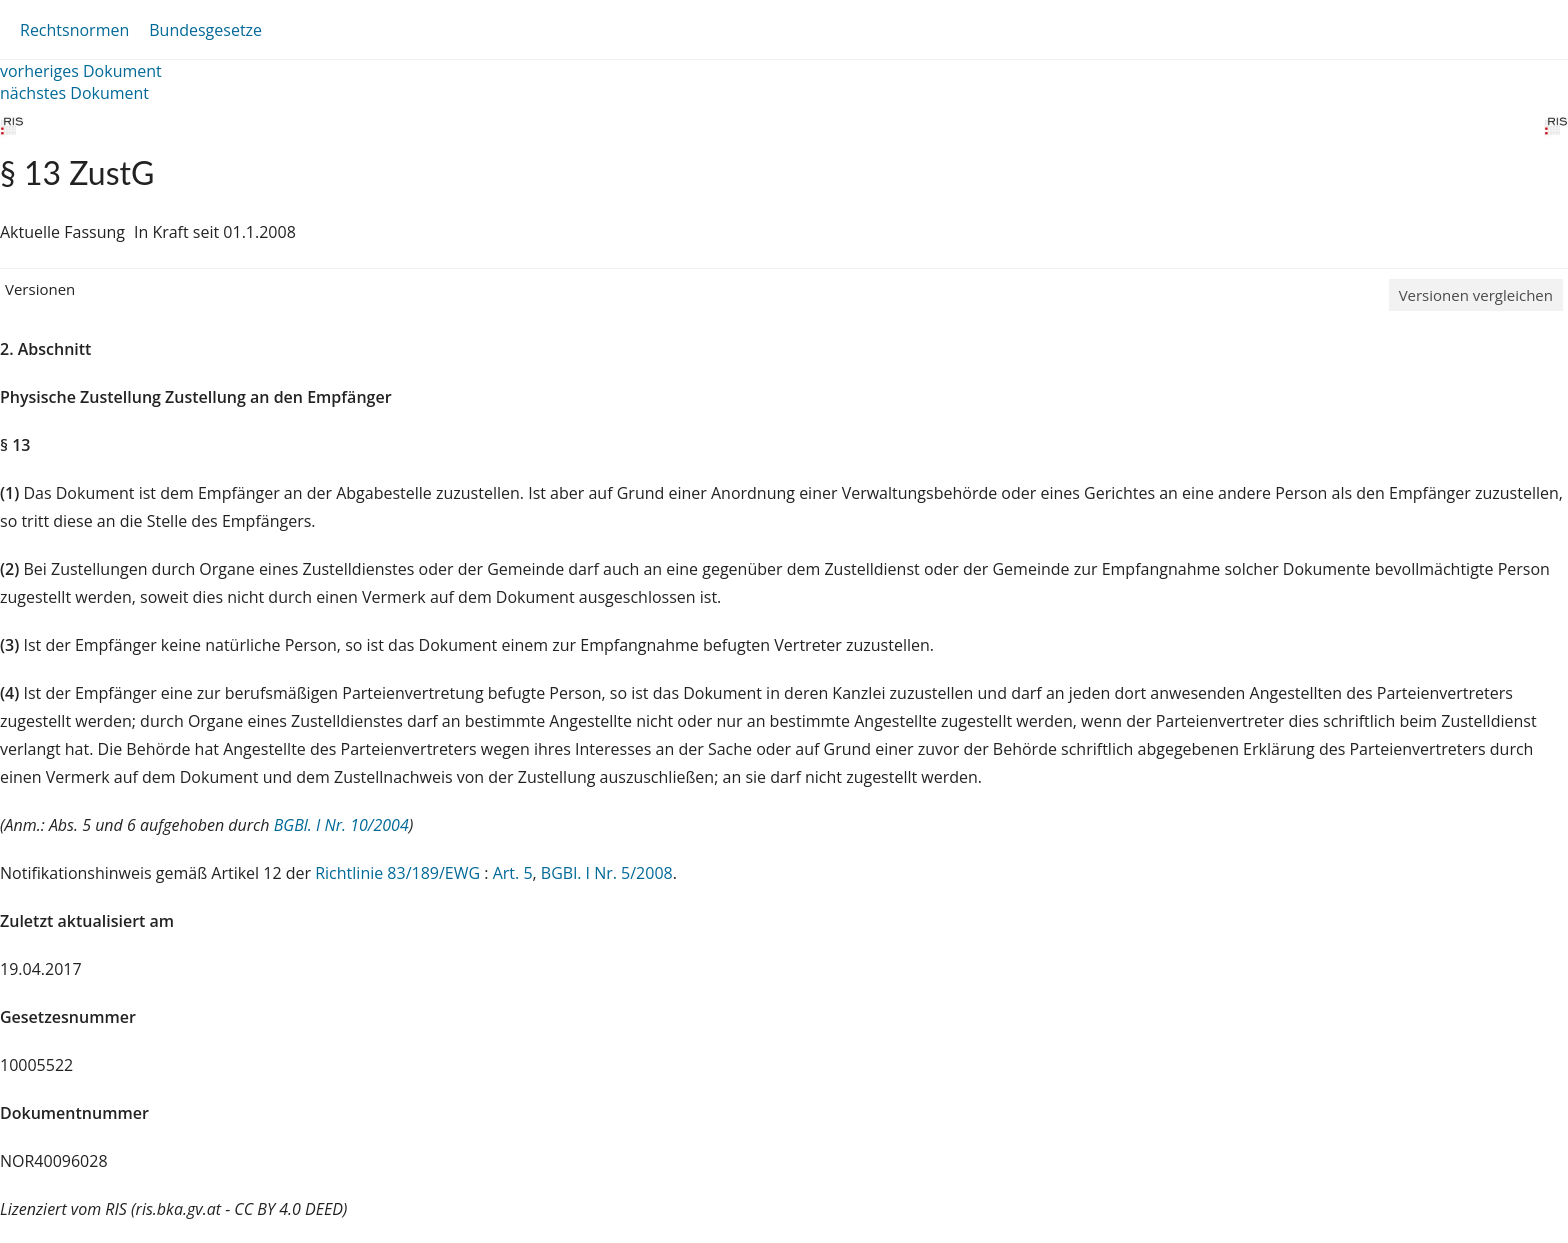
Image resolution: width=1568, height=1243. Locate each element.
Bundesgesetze (205, 30)
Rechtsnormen (74, 30)
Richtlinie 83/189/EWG (399, 873)
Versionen (40, 289)
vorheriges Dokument (81, 71)
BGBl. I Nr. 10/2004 (341, 825)
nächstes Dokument (74, 93)
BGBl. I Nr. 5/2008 (607, 873)
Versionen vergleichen (1476, 295)
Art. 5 (513, 873)
